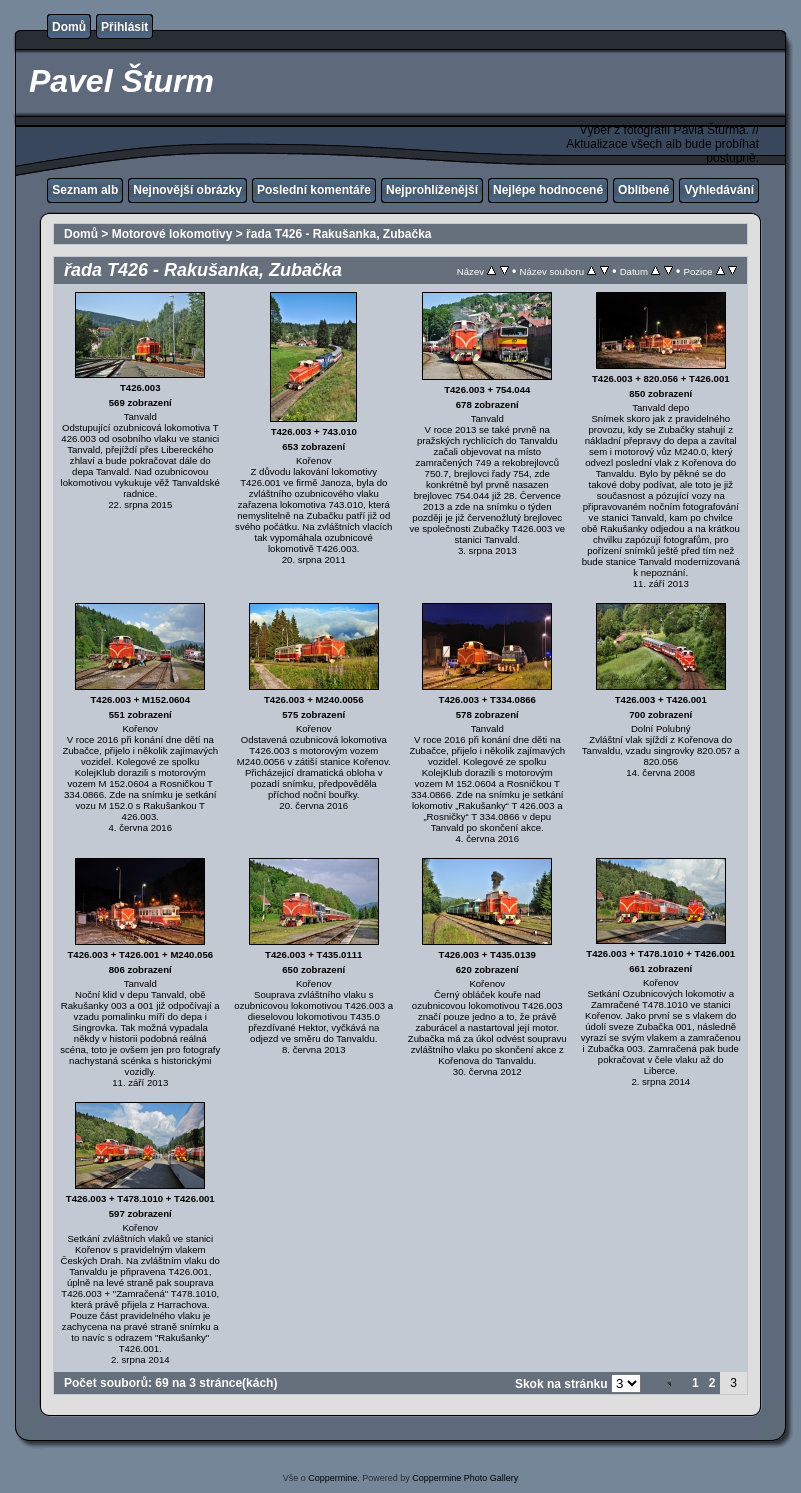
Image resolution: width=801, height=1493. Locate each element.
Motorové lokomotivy (172, 234)
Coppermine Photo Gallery (465, 1478)
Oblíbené (643, 190)
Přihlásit (124, 27)
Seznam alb (85, 190)
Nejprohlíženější (432, 190)
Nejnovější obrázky (187, 190)
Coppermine (332, 1478)
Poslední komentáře (314, 190)
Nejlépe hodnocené (548, 190)
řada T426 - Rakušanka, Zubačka (338, 234)
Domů (69, 27)
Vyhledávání (719, 190)
